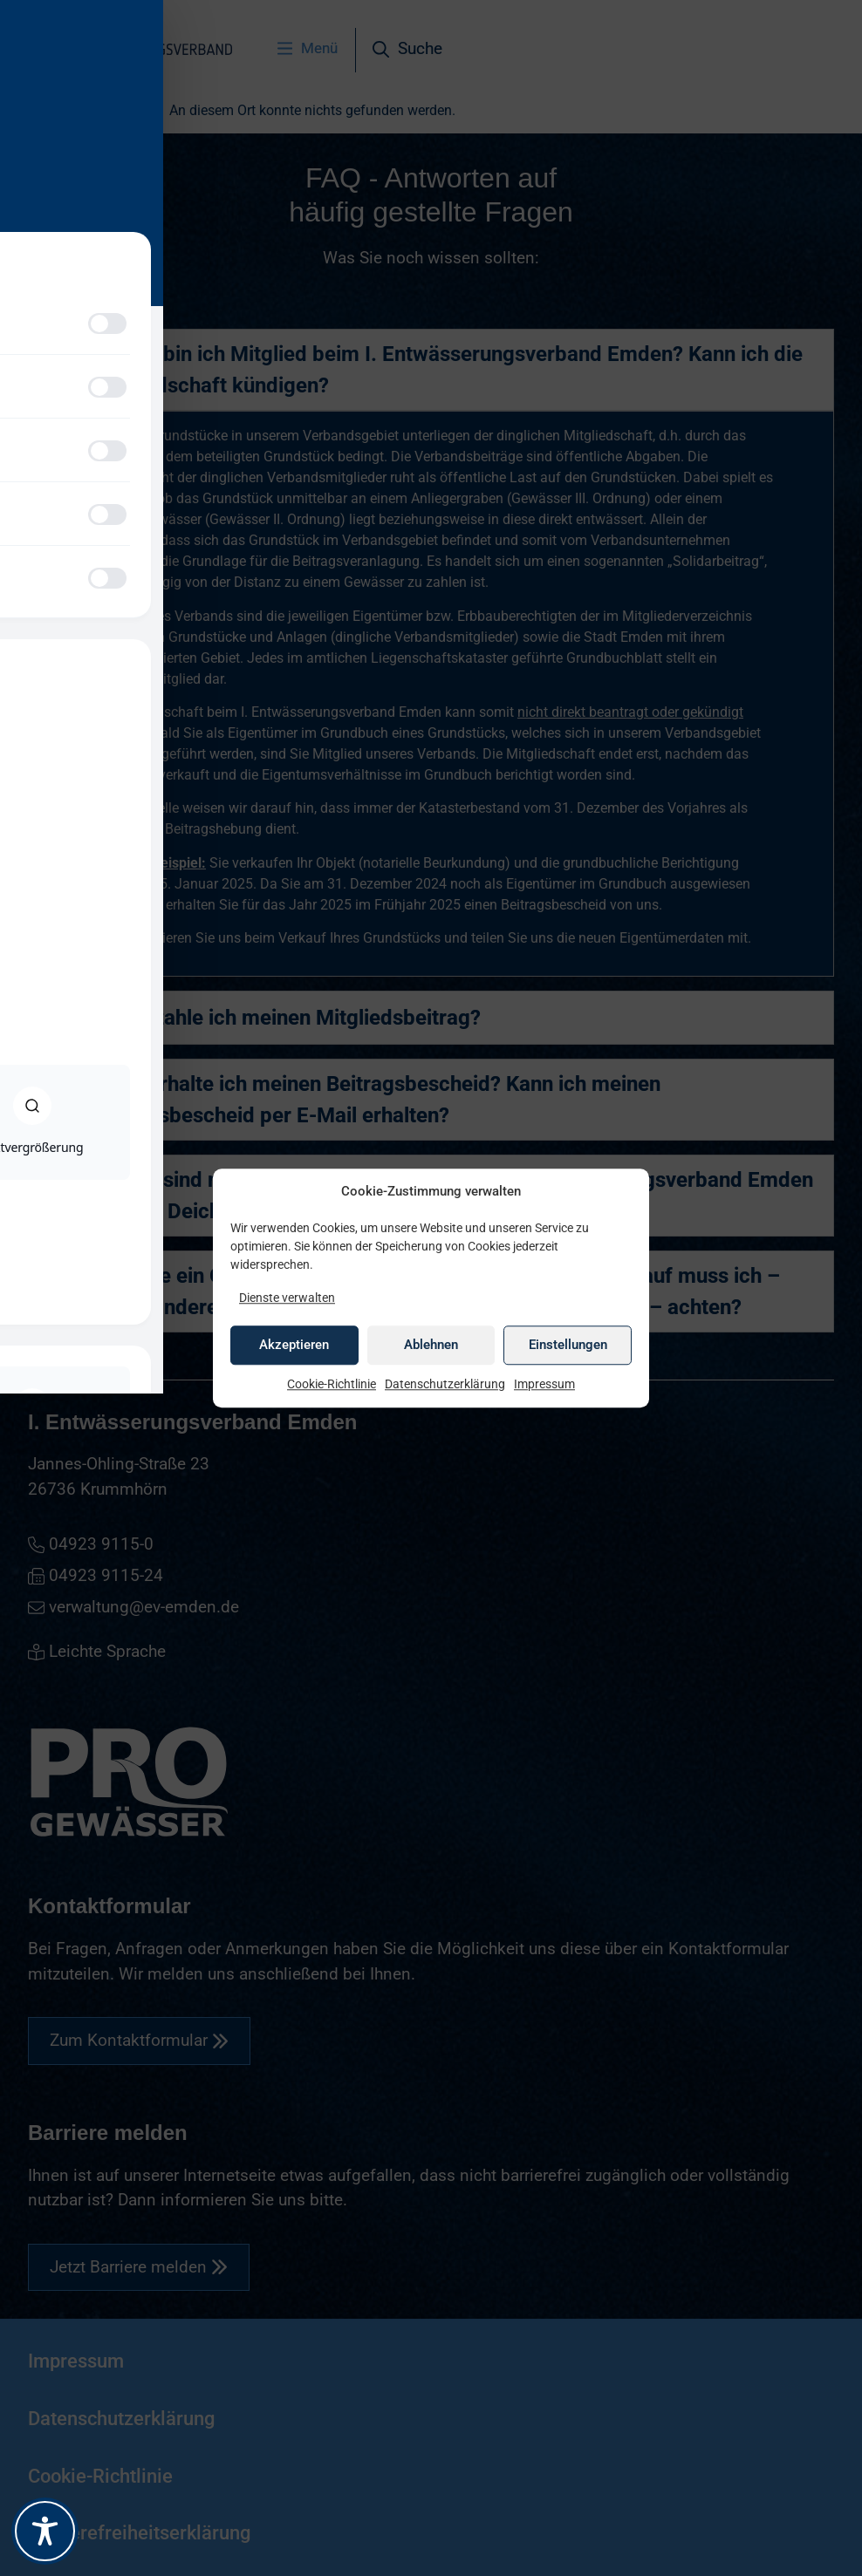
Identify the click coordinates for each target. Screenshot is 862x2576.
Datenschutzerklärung (445, 1384)
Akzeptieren (294, 1345)
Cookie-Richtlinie (331, 1384)
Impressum (544, 1384)
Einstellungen (568, 1345)
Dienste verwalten (287, 1298)
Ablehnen (431, 1345)
